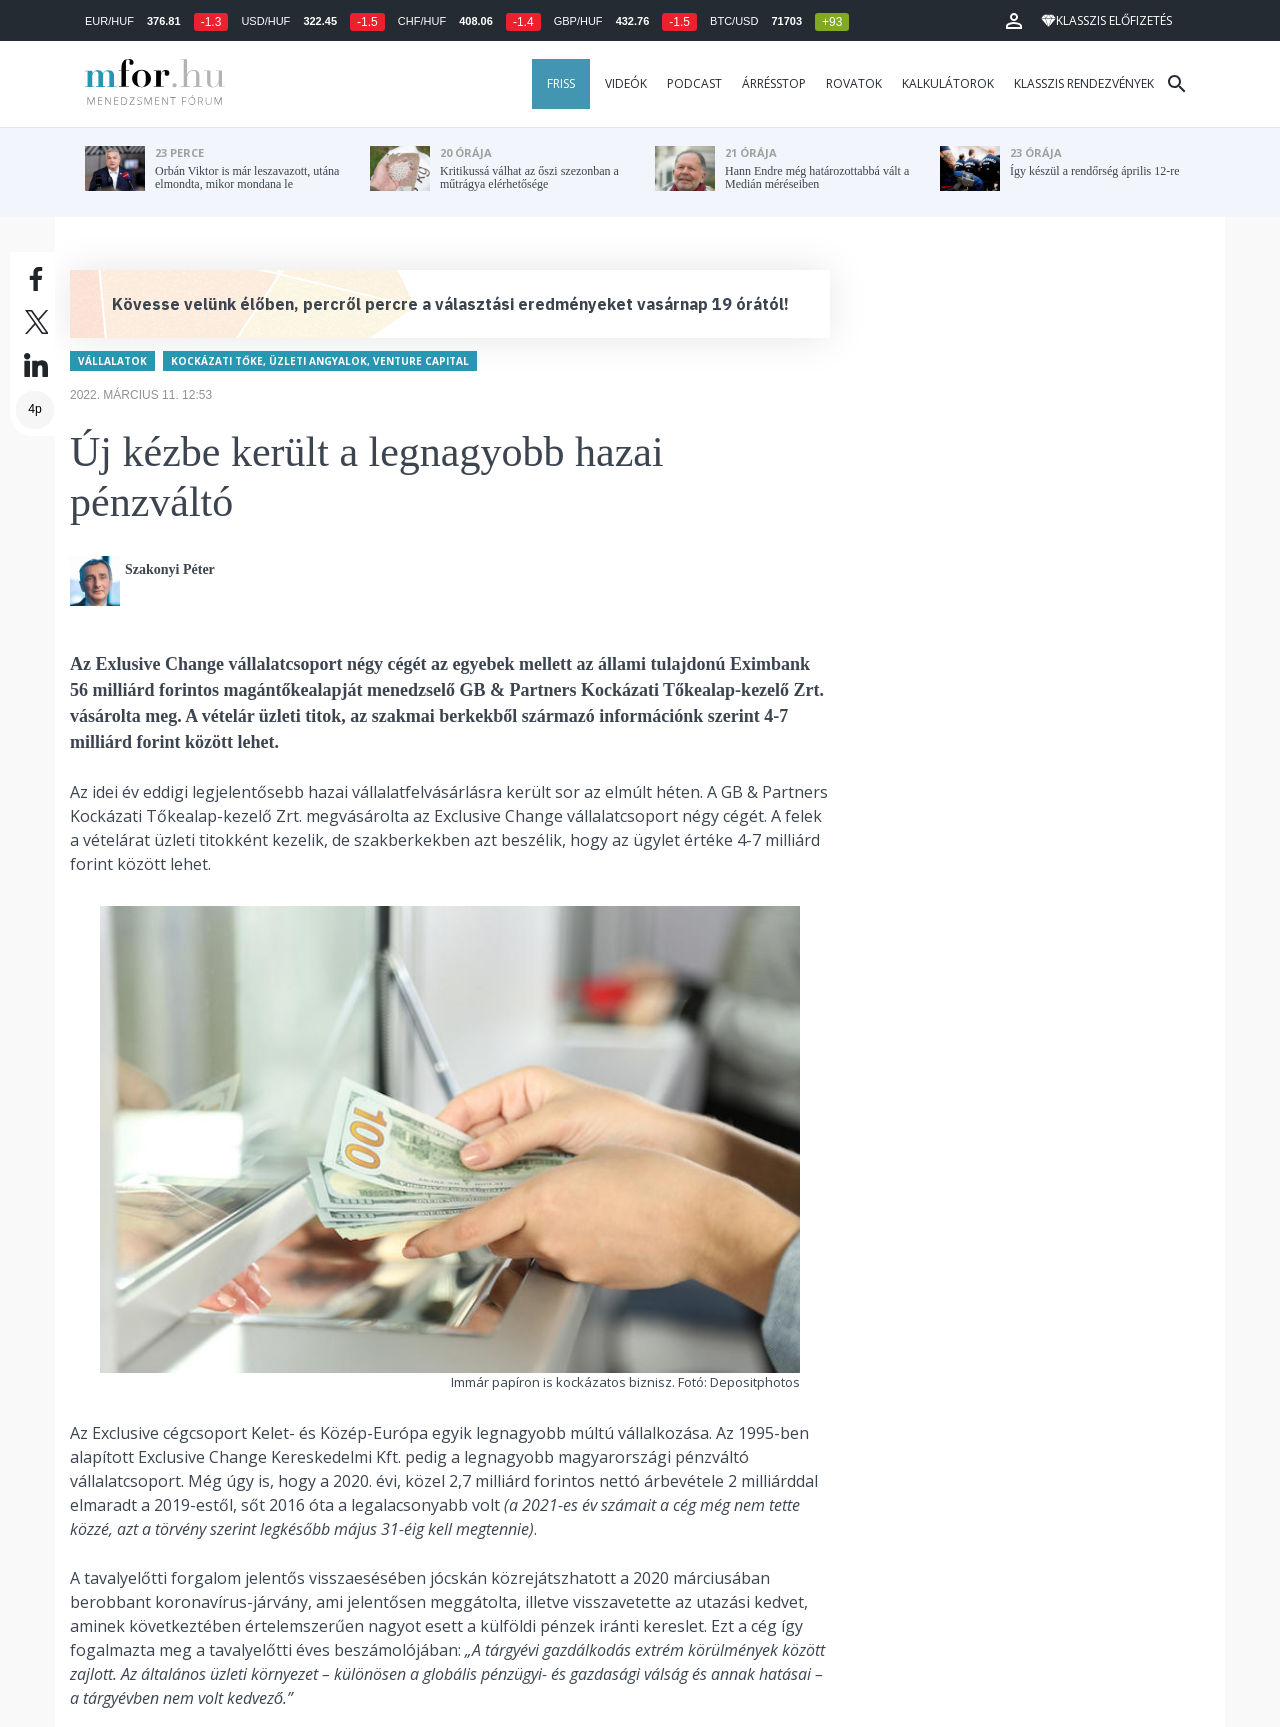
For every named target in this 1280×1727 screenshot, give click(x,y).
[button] (1014, 21)
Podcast (694, 83)
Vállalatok (112, 353)
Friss (561, 83)
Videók (626, 83)
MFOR (150, 84)
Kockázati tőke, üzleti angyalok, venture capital (320, 353)
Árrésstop (774, 83)
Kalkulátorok (948, 83)
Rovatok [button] (854, 83)
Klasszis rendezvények (1084, 83)
